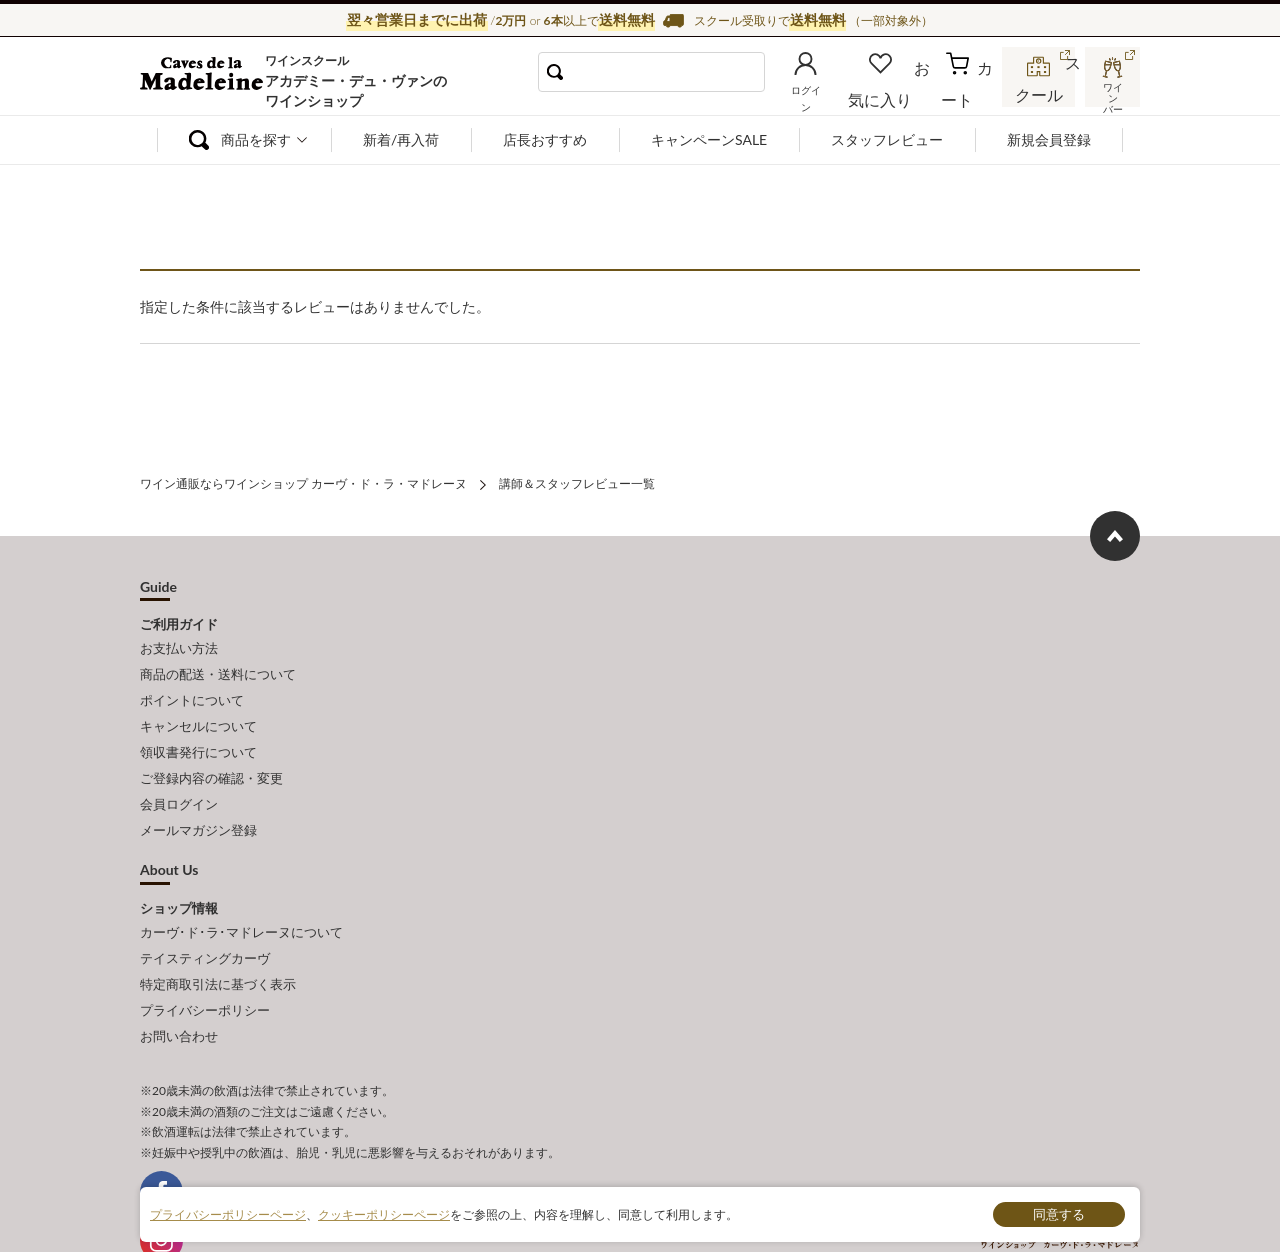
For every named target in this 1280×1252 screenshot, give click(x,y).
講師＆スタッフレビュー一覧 (577, 481)
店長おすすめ (545, 139)
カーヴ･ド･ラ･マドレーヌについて (241, 896)
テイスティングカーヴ (205, 918)
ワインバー (1110, 93)
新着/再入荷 (401, 139)
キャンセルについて (198, 709)
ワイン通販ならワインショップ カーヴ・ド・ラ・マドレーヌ (207, 81)
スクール (1040, 94)
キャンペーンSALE (709, 139)
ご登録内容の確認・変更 (211, 753)
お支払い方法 (179, 643)
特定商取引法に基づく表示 (218, 940)
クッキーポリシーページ (384, 1213)
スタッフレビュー (887, 139)
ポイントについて (192, 687)
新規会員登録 (1049, 139)
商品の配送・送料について (218, 665)
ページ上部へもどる (1115, 532)
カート (971, 94)
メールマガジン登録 (198, 798)
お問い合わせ (179, 984)
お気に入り (907, 94)
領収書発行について (198, 731)
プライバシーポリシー (205, 962)
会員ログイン (179, 775)
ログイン (838, 94)
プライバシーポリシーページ (228, 1213)
